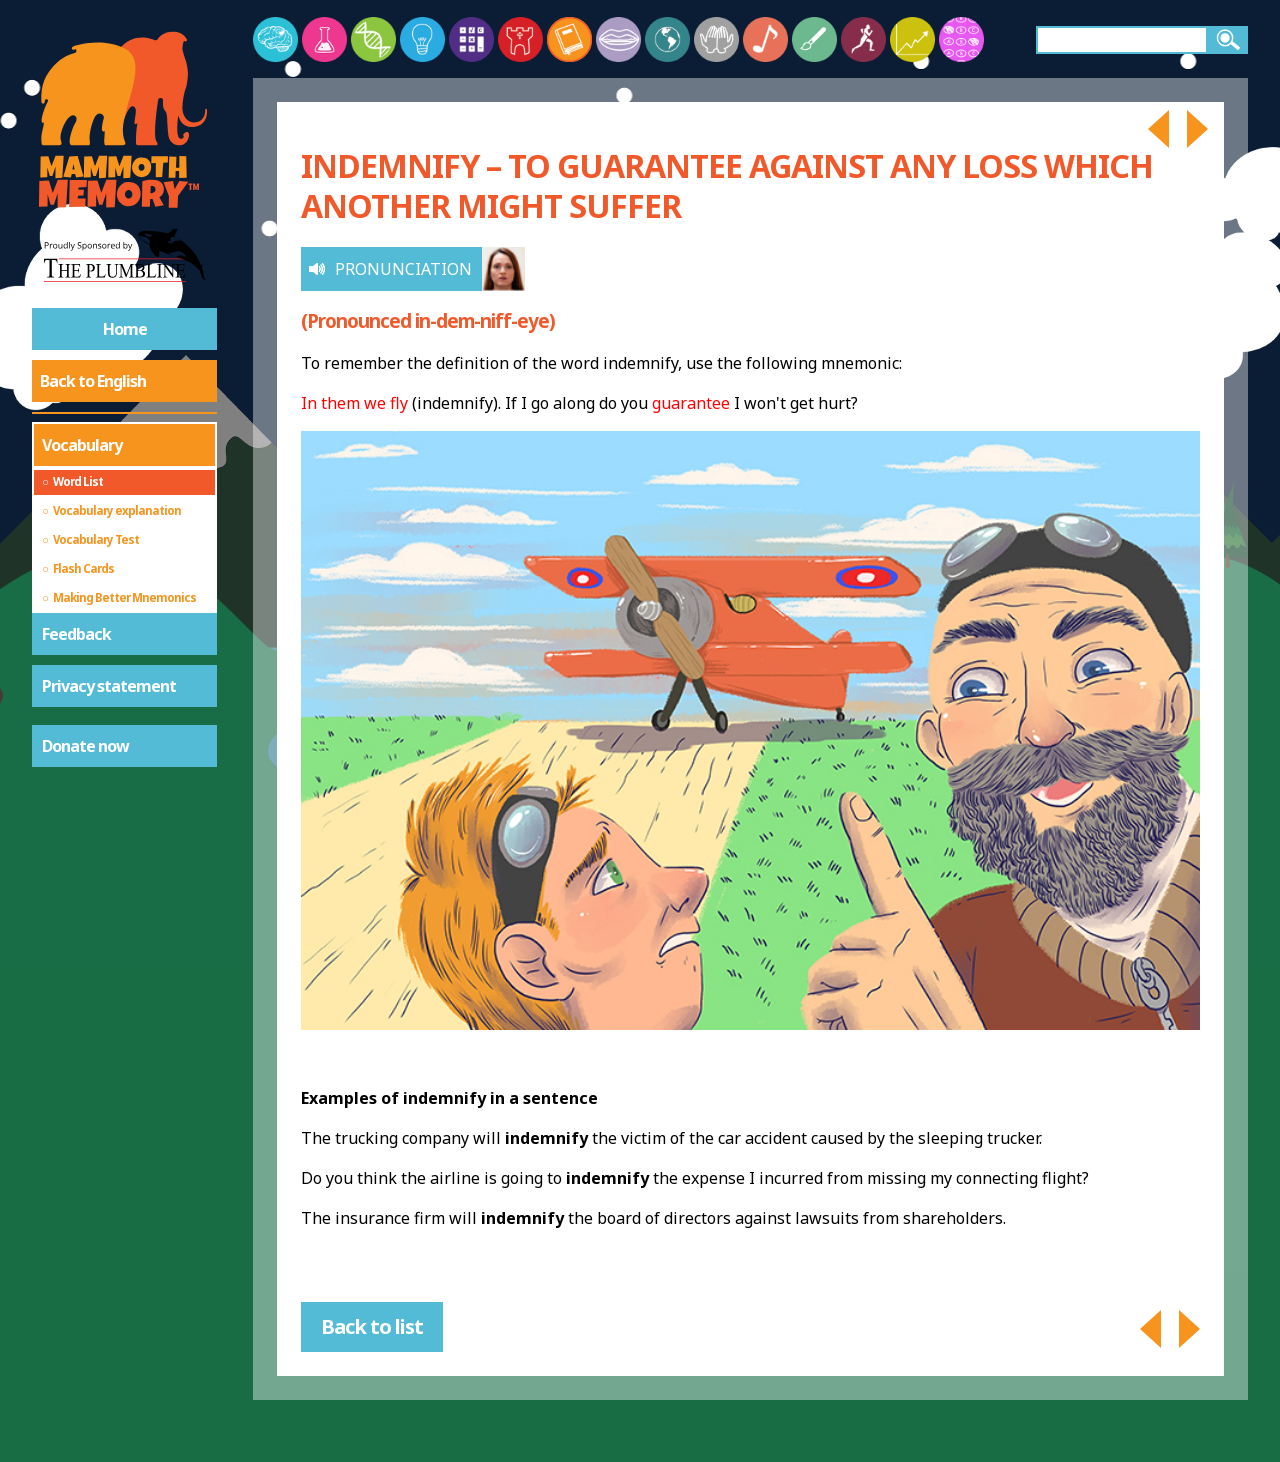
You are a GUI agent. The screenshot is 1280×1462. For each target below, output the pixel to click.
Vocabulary (82, 445)
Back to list (372, 1326)
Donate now (85, 746)
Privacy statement (109, 686)
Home (125, 329)
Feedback (76, 634)
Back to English (93, 381)
